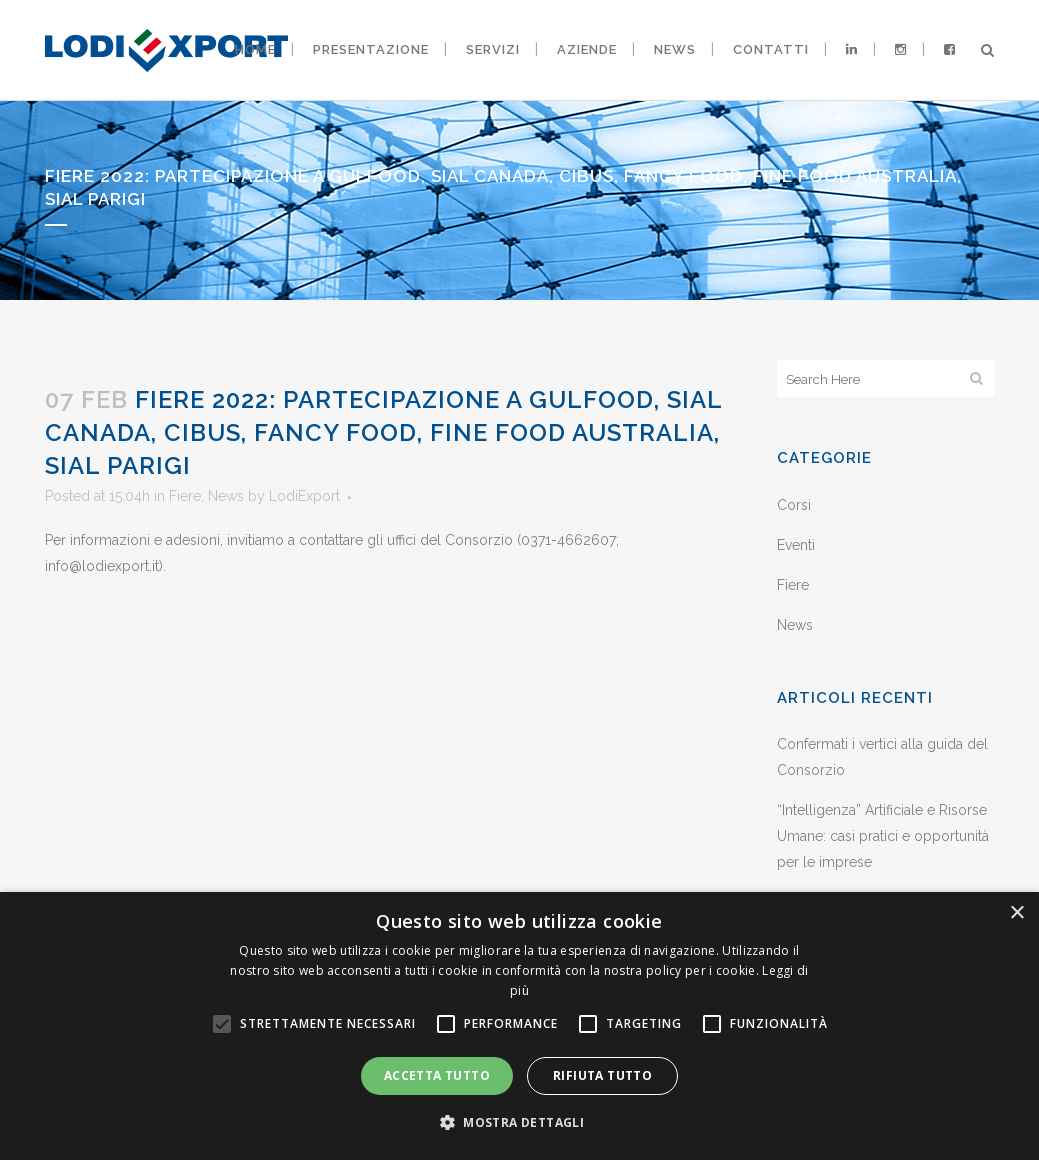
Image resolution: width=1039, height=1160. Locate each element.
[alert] (519, 1026)
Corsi (794, 505)
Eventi (796, 545)
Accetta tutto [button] (437, 1075)
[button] (519, 1123)
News (226, 496)
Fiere (185, 496)
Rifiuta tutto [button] (602, 1075)
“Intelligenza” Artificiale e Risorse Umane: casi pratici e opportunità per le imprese (883, 836)
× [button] (1016, 913)
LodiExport (304, 496)
